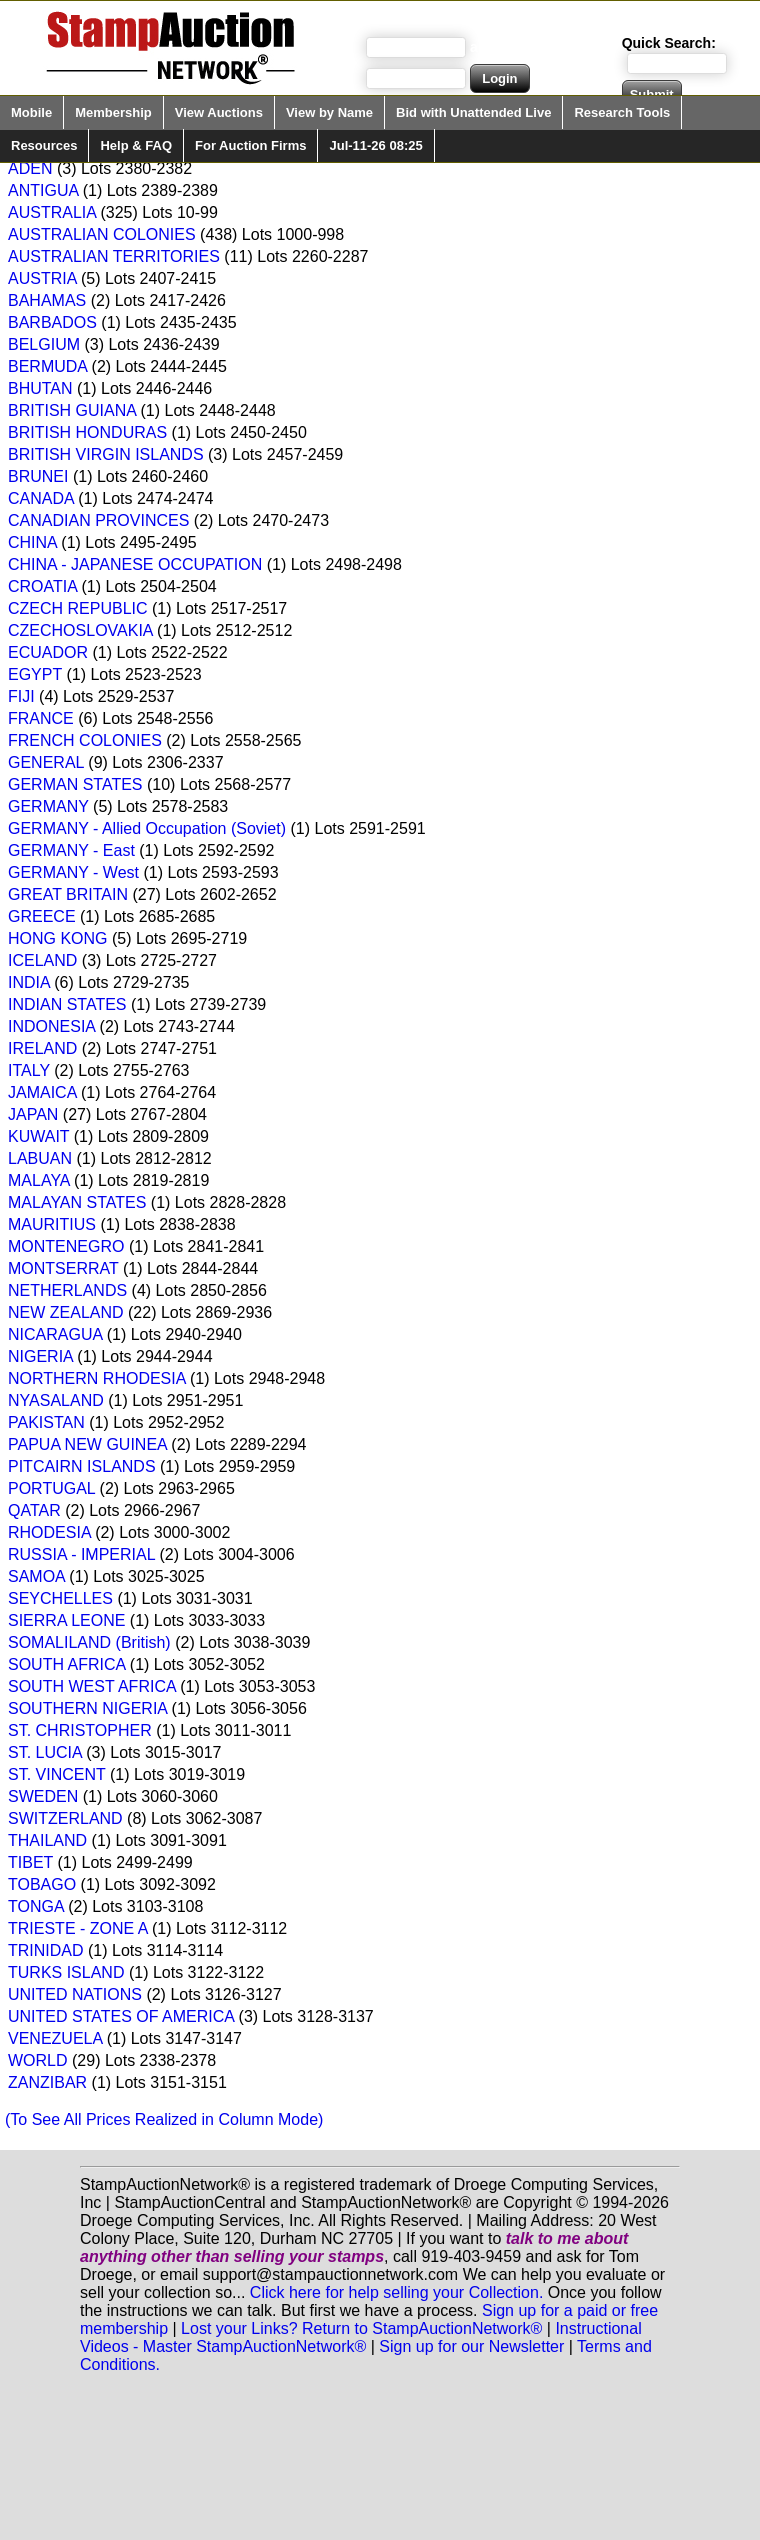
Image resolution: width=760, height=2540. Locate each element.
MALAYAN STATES (77, 1202)
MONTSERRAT (63, 1268)
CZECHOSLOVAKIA (80, 630)
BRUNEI (38, 476)
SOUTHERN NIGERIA (87, 1708)
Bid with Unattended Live (473, 112)
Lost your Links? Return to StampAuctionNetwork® (361, 2328)
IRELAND (42, 1048)
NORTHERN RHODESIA (97, 1378)
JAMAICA (42, 1092)
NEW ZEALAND (66, 1312)
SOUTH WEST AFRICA (92, 1686)
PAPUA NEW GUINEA (87, 1444)
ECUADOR (48, 652)
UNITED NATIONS (75, 1994)
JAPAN (33, 1114)
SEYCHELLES (60, 1598)
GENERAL (46, 762)
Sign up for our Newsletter (471, 2346)
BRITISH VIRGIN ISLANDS (106, 454)
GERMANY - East (71, 850)
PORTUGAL (51, 1488)
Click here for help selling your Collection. (396, 2292)
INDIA (29, 982)
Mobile (31, 112)
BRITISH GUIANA (72, 410)
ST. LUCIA (45, 1752)
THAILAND (47, 1840)
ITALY (29, 1070)
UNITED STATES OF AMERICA (121, 2016)
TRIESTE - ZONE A (78, 1928)
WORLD (38, 2060)
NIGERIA (40, 1356)
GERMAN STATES (75, 784)
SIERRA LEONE (66, 1620)
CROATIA (42, 586)
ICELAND (42, 960)
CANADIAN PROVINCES (98, 520)
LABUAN (40, 1158)
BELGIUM (44, 344)
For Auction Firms (250, 145)
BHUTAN (40, 388)
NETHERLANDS (67, 1290)
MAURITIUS (52, 1224)
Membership (113, 112)
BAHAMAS (47, 300)
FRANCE (41, 718)
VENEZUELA (55, 2038)
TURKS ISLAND (66, 1972)
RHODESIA (49, 1532)
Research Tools (622, 112)
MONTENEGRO (66, 1246)
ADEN (30, 168)
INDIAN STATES (67, 1004)
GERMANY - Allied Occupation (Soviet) (147, 828)
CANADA (41, 498)
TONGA (36, 1906)
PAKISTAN (46, 1422)
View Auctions (219, 112)
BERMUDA (47, 366)
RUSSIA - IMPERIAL (81, 1554)
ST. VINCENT (57, 1774)
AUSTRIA (42, 278)
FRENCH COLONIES (85, 740)
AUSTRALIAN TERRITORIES (114, 256)
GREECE (42, 916)
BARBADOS (52, 322)
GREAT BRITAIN (68, 894)
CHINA (32, 542)
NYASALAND (56, 1400)
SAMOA (36, 1576)
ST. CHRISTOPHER (80, 1730)
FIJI (21, 696)
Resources (44, 145)
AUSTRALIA (52, 212)
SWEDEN (43, 1796)
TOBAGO (42, 1884)
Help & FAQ (136, 145)
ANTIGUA (43, 190)
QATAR (34, 1510)
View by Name (329, 112)
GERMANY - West (73, 872)
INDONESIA (51, 1026)
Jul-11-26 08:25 (375, 145)
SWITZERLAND (65, 1818)
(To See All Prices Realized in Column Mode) (164, 2119)
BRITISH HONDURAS (87, 432)
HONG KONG (58, 938)
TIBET (30, 1862)
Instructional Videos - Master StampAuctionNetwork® (361, 2337)
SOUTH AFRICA (66, 1664)
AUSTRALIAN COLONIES (102, 234)
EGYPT (35, 674)
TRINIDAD (46, 1950)
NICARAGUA (55, 1334)
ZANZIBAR (47, 2082)
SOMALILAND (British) (89, 1642)
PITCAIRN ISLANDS (82, 1466)
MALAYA (39, 1180)
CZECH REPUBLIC (78, 608)
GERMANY (48, 806)
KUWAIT (38, 1136)
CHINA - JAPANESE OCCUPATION (135, 564)
